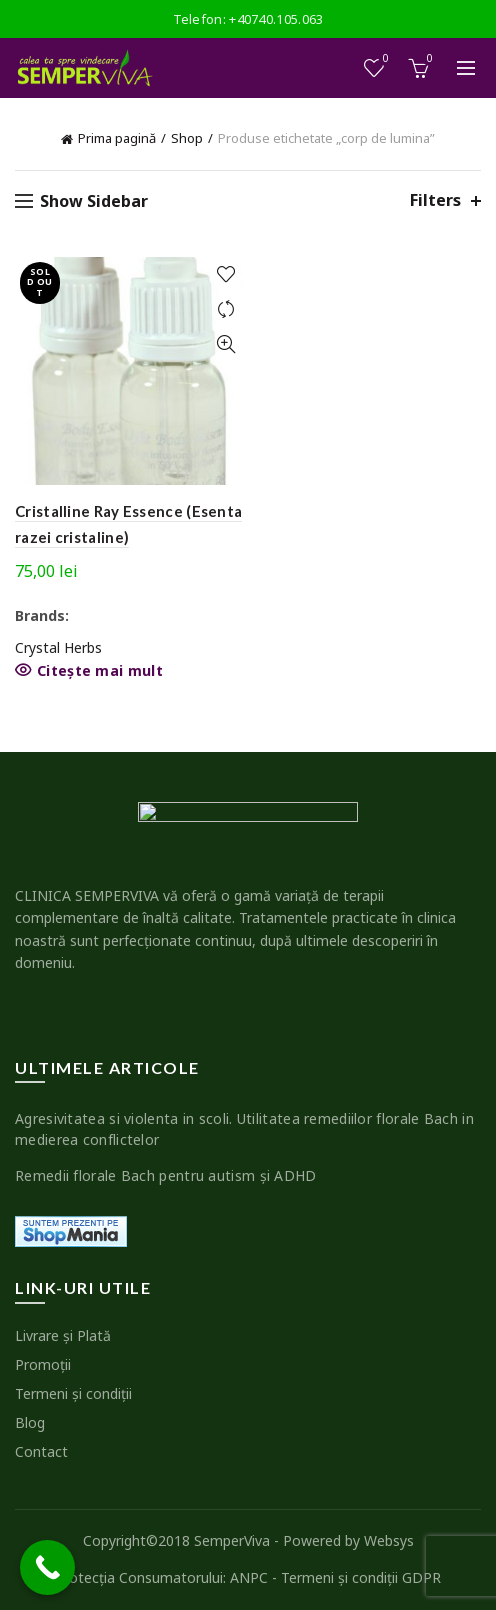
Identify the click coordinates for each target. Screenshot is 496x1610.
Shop (187, 138)
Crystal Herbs (58, 647)
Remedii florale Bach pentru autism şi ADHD (166, 1175)
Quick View (225, 344)
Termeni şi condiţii (73, 1393)
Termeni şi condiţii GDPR (361, 1577)
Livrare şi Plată (63, 1335)
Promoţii (43, 1364)
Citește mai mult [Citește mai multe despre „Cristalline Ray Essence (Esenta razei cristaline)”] (100, 671)
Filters (435, 200)
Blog (30, 1422)
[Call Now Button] (47, 1567)
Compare (225, 309)
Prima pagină (117, 138)
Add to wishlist (225, 274)
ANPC (249, 1577)
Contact (41, 1451)
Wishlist (384, 59)
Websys (389, 1540)
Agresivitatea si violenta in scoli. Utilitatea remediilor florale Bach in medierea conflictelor (244, 1129)
